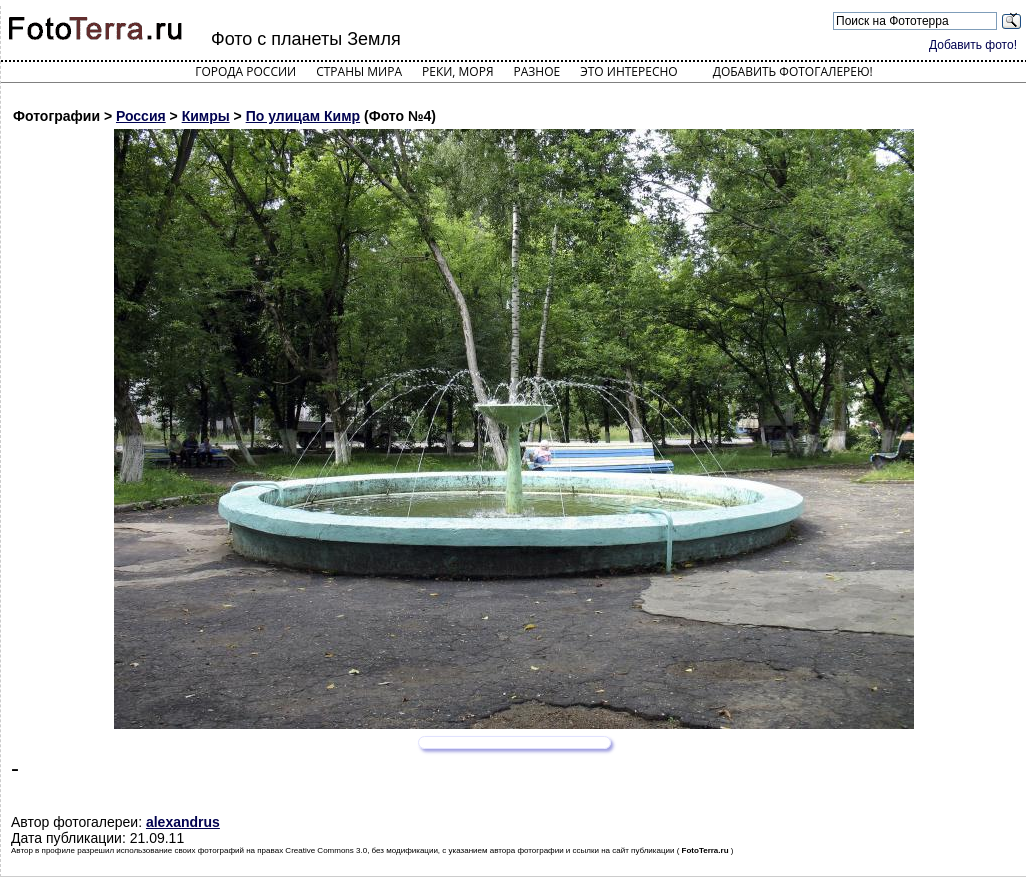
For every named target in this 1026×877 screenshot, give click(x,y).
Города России (245, 71)
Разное (537, 71)
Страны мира (359, 71)
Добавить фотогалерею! (793, 71)
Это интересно (629, 71)
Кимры (206, 116)
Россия (141, 116)
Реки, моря (457, 71)
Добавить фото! (973, 45)
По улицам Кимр (303, 116)
